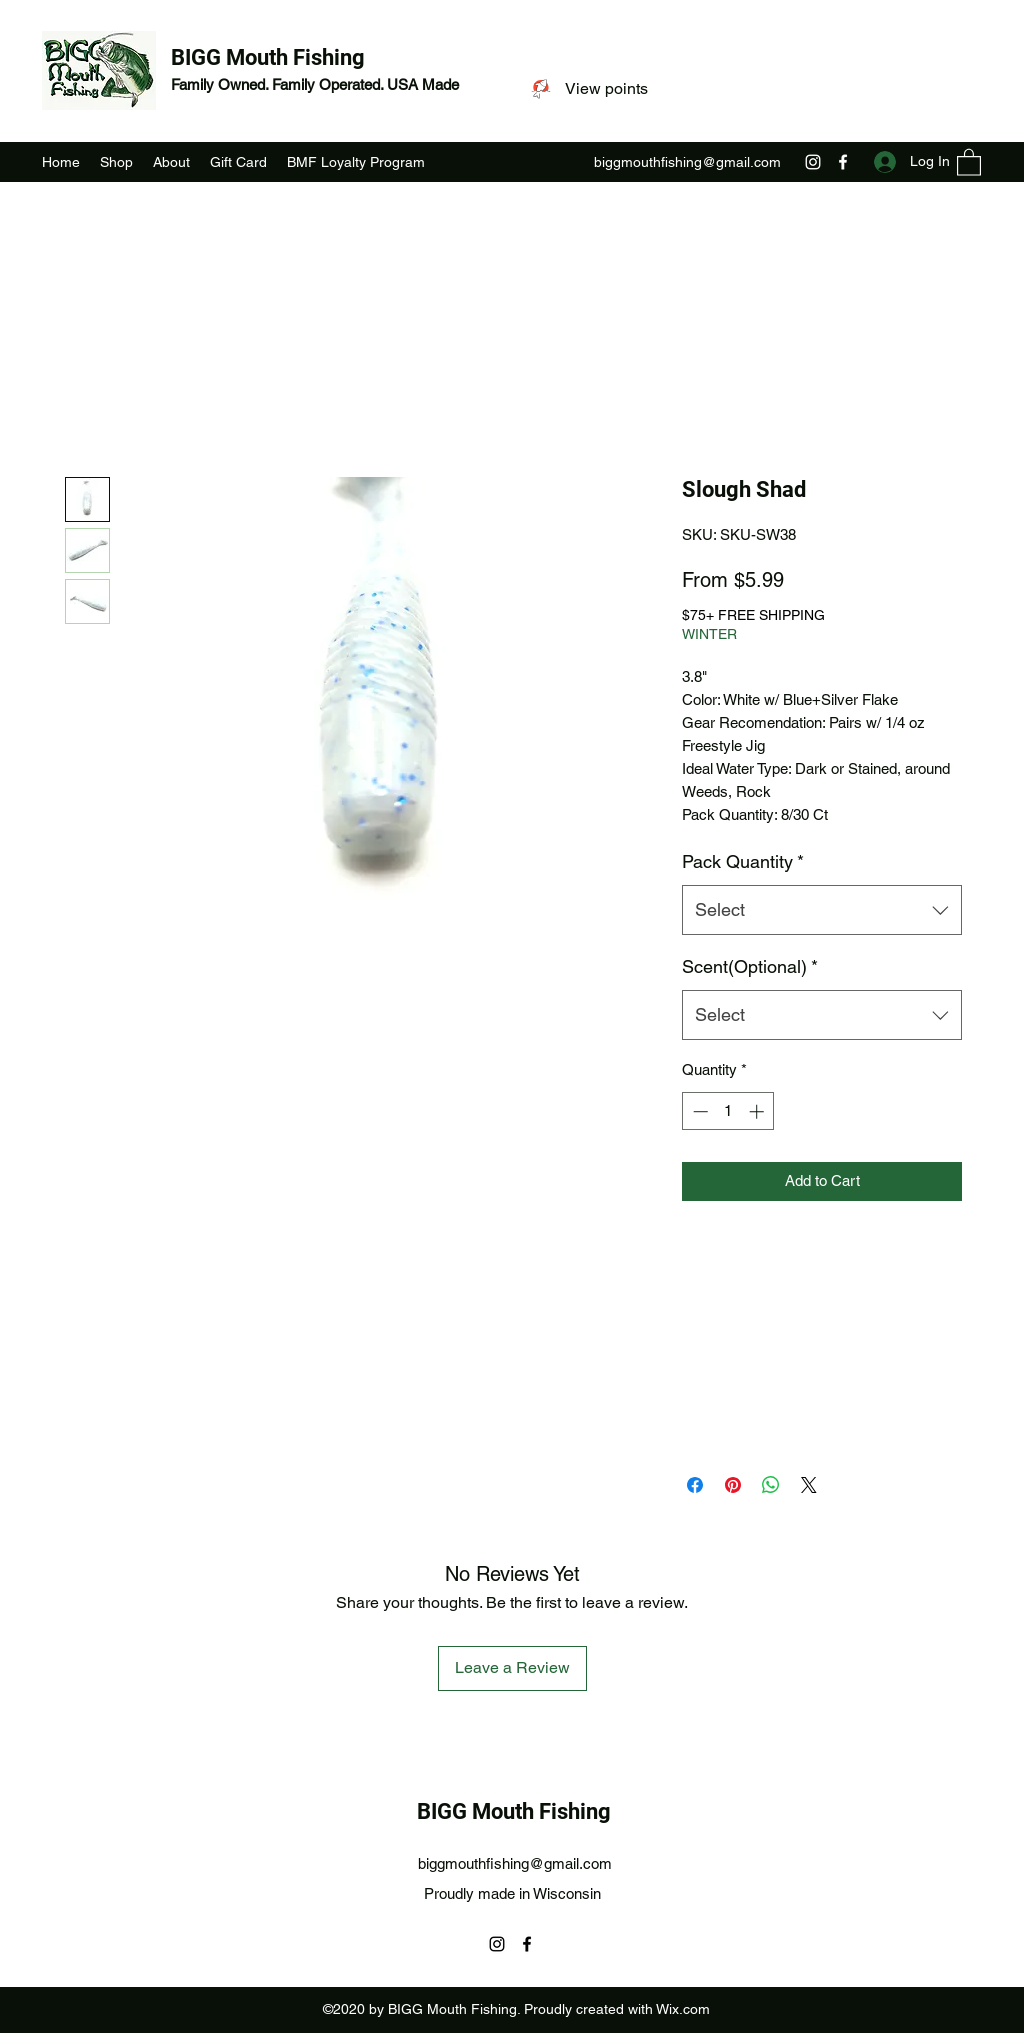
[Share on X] (809, 1485)
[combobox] (822, 910)
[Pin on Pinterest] (733, 1485)
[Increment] (758, 1111)
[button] (969, 161)
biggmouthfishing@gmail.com (687, 162)
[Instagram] (813, 162)
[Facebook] (843, 162)
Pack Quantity (743, 861)
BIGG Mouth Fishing (268, 57)
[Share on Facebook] (695, 1485)
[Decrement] (698, 1111)
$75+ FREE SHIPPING (753, 615)
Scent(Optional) (750, 966)
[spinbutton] (728, 1111)
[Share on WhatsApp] (771, 1485)
